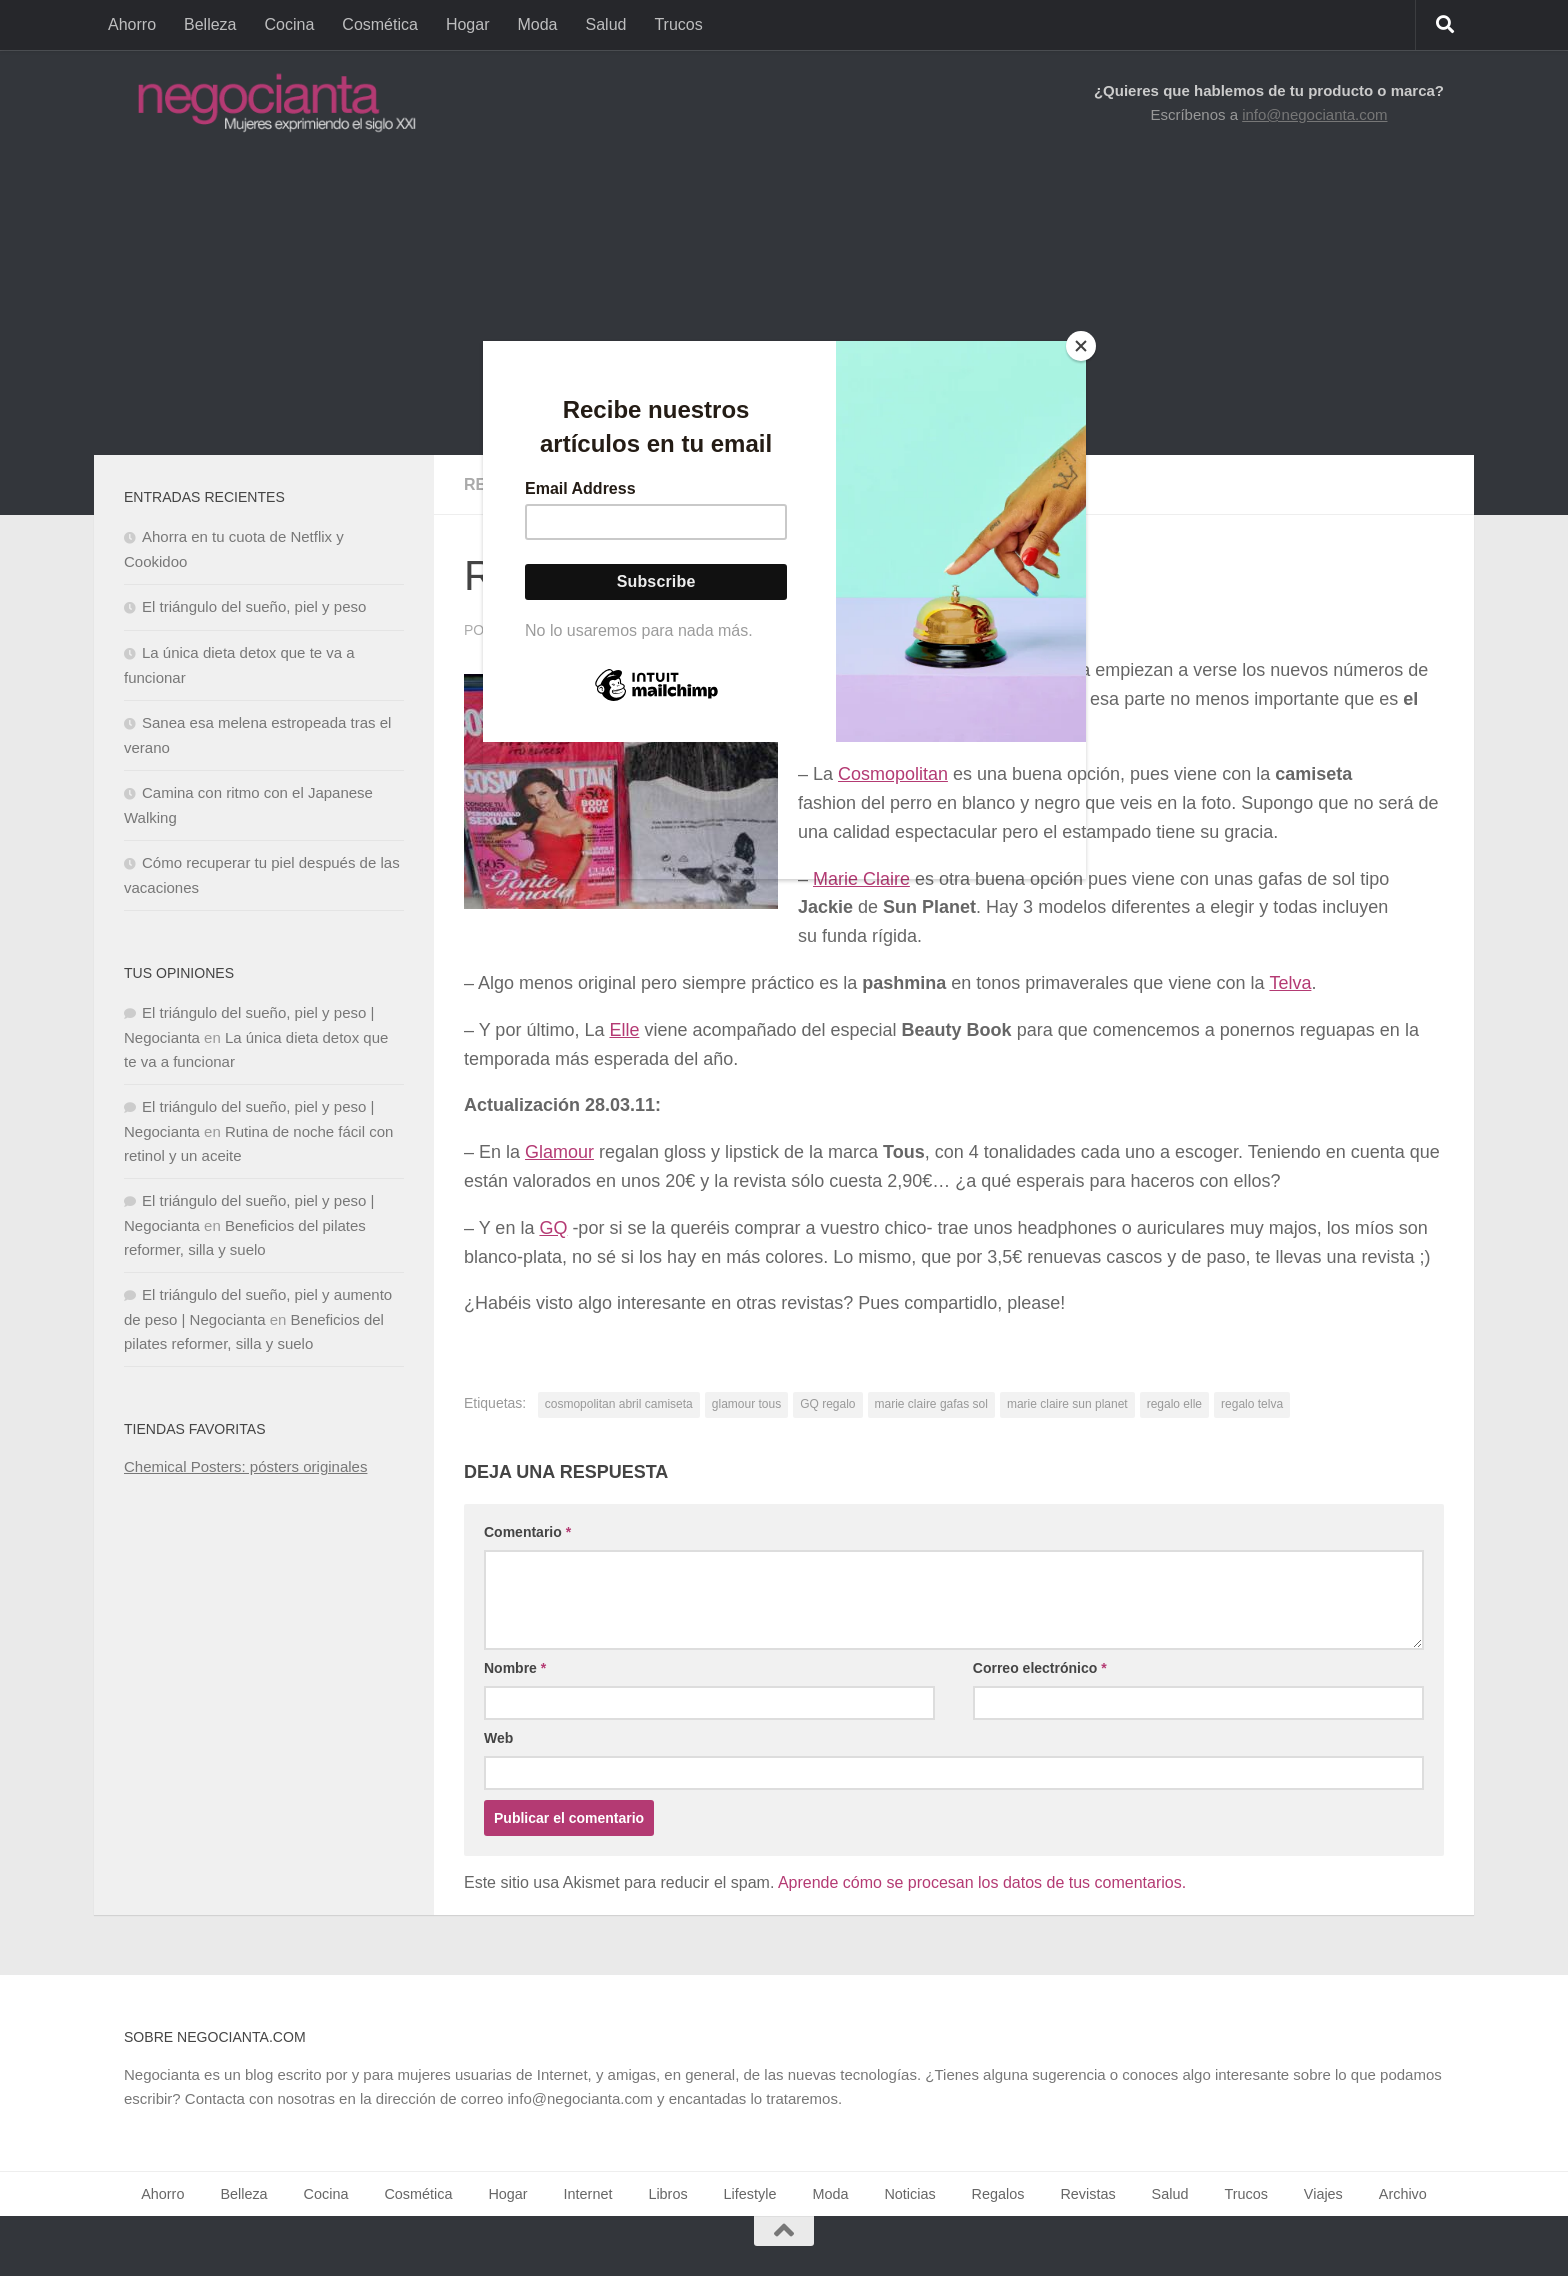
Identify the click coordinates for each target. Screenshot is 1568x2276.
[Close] (1081, 346)
